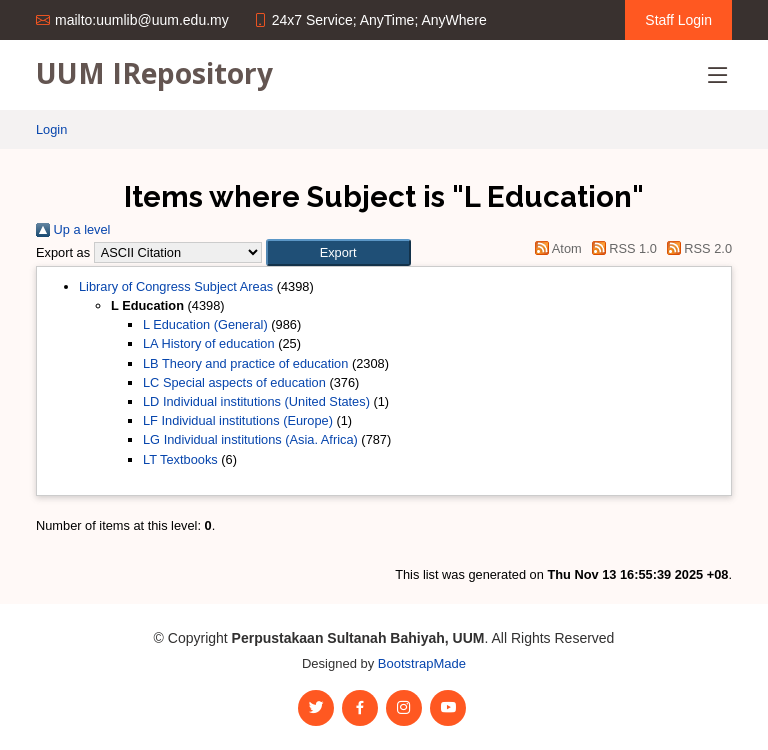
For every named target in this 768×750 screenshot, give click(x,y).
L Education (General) (205, 324)
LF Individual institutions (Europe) (238, 420)
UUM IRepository (154, 73)
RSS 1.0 (621, 248)
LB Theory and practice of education (245, 363)
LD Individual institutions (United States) (256, 401)
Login (51, 129)
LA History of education (209, 343)
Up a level (73, 229)
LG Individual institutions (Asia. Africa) (250, 439)
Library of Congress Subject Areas (176, 286)
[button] (338, 252)
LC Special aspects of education (234, 382)
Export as (63, 252)
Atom (555, 248)
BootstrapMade (422, 663)
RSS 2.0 (696, 248)
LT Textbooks (180, 459)
